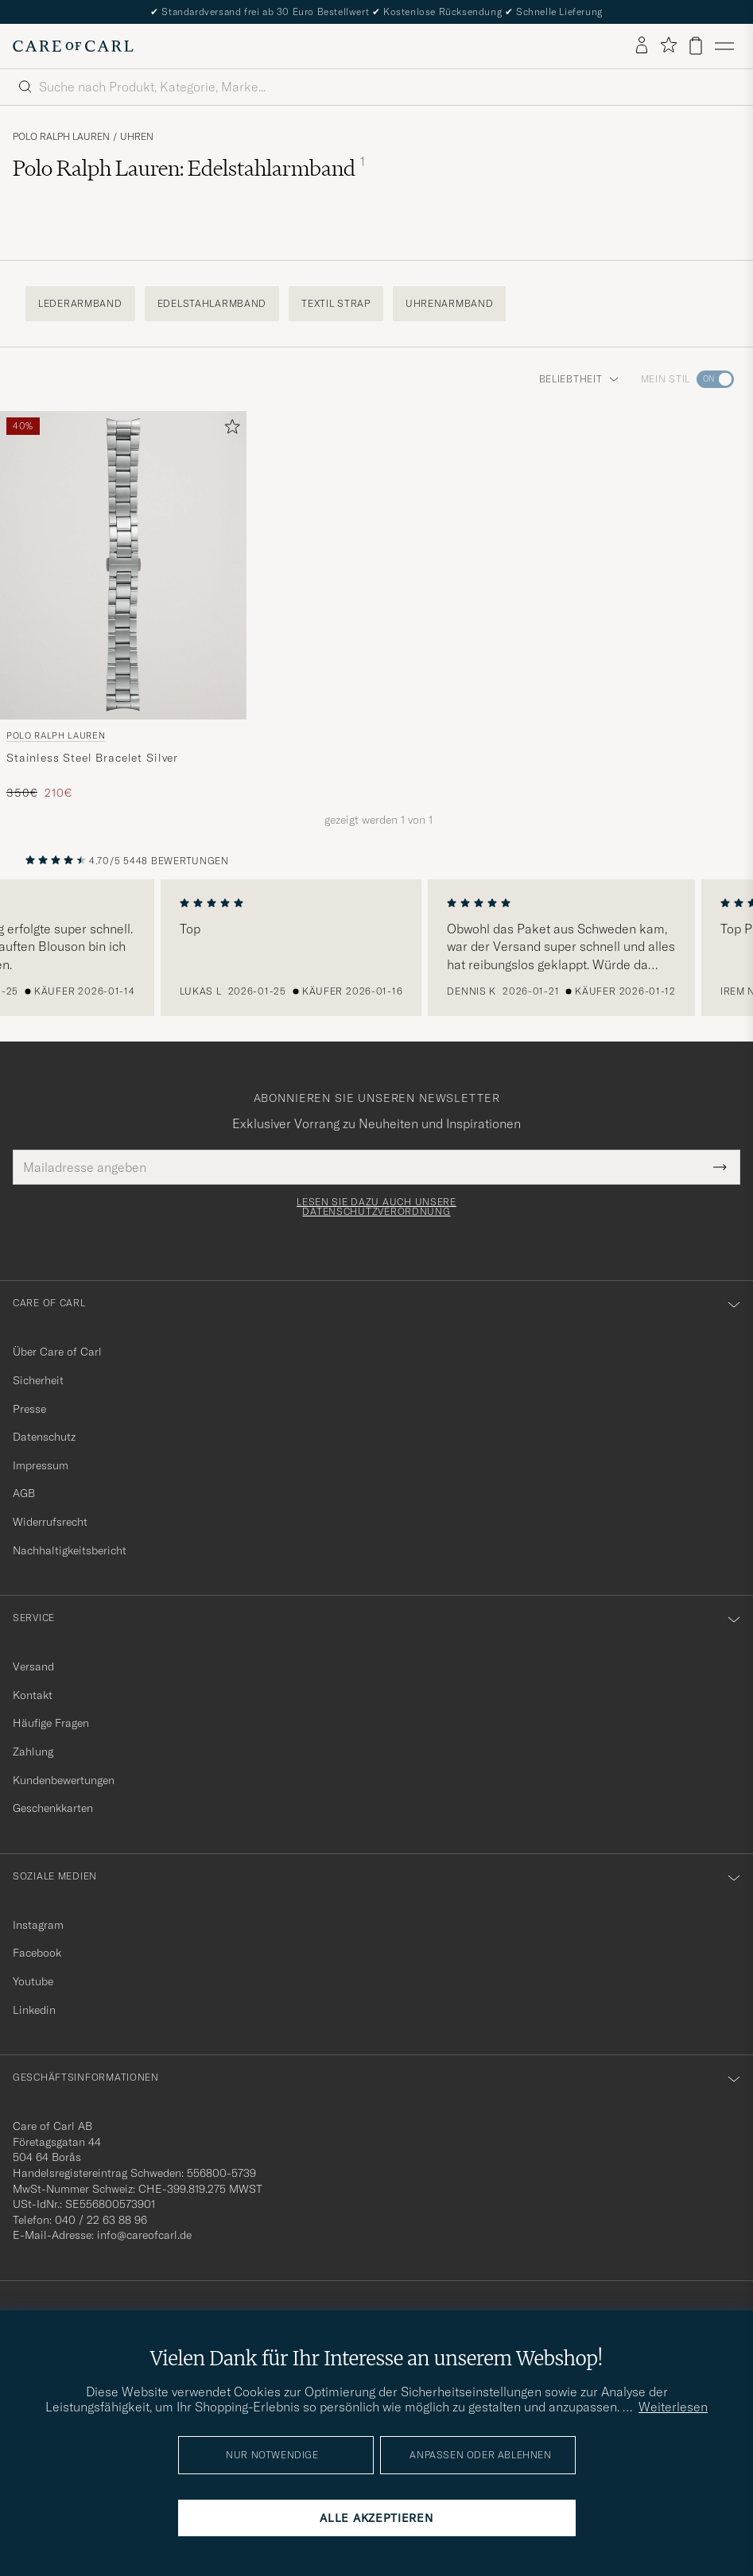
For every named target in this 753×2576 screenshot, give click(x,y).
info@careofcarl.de (144, 2235)
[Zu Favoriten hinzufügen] (229, 429)
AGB (24, 1493)
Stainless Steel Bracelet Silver (92, 758)
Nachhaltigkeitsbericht (69, 1550)
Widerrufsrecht (50, 1522)
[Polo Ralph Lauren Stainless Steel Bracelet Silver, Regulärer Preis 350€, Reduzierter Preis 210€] (123, 606)
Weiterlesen (673, 2406)
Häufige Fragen (51, 1723)
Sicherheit (38, 1380)
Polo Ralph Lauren (61, 136)
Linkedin (34, 2010)
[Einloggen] (641, 46)
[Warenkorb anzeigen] (695, 45)
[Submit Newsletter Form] (720, 1167)
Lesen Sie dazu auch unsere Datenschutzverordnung (376, 1206)
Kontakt (32, 1695)
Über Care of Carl (57, 1351)
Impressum (40, 1465)
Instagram (38, 1925)
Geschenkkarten (53, 1808)
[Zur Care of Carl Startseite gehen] (73, 46)
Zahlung (33, 1751)
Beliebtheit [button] (579, 379)
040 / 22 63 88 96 (101, 2220)
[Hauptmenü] (724, 46)
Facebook (37, 1953)
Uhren (136, 136)
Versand (33, 1666)
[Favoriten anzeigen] (668, 46)
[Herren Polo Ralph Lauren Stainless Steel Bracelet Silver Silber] (123, 565)
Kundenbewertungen (64, 1780)
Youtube (33, 1981)
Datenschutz (44, 1437)
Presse (29, 1409)
